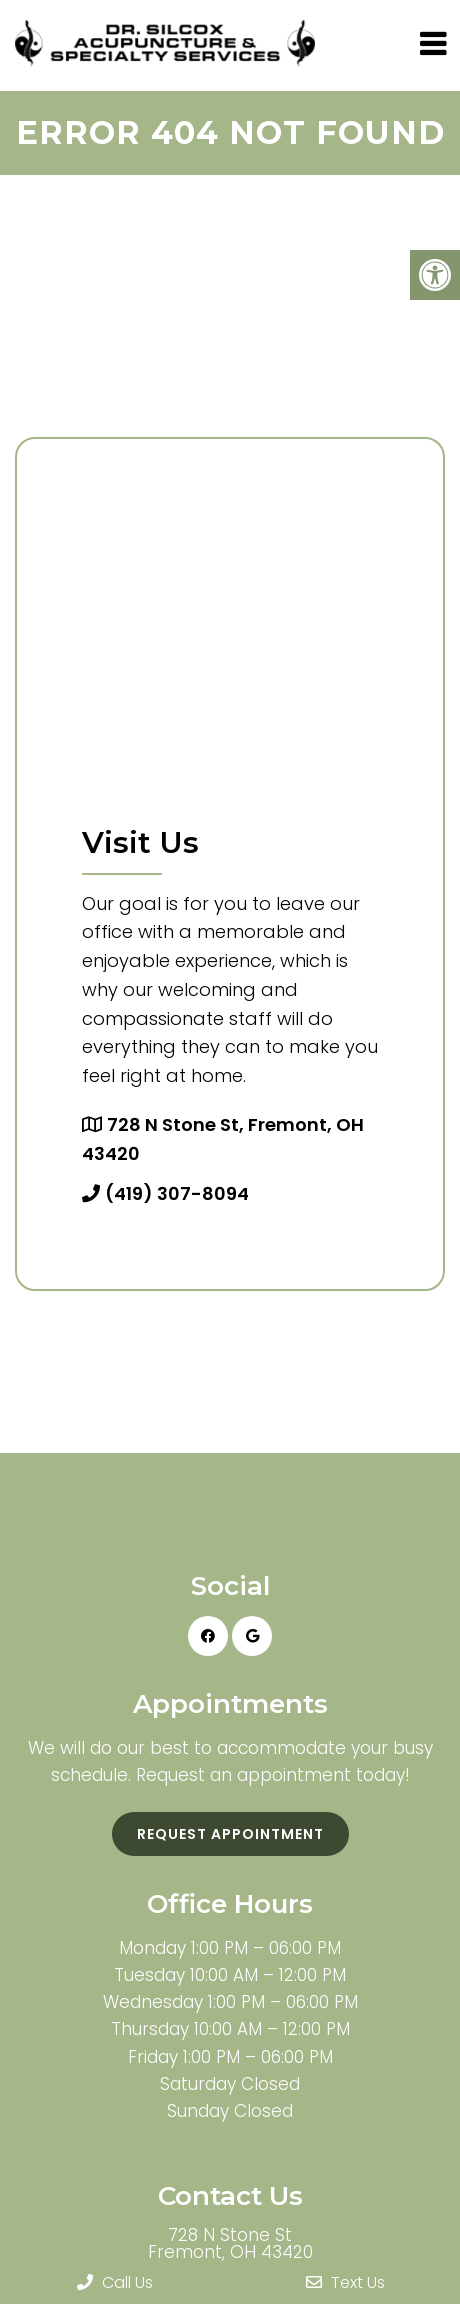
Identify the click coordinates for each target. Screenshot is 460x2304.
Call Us (115, 2282)
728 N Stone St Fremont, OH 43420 (230, 2244)
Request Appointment (230, 1834)
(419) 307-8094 (177, 1193)
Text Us (345, 2282)
